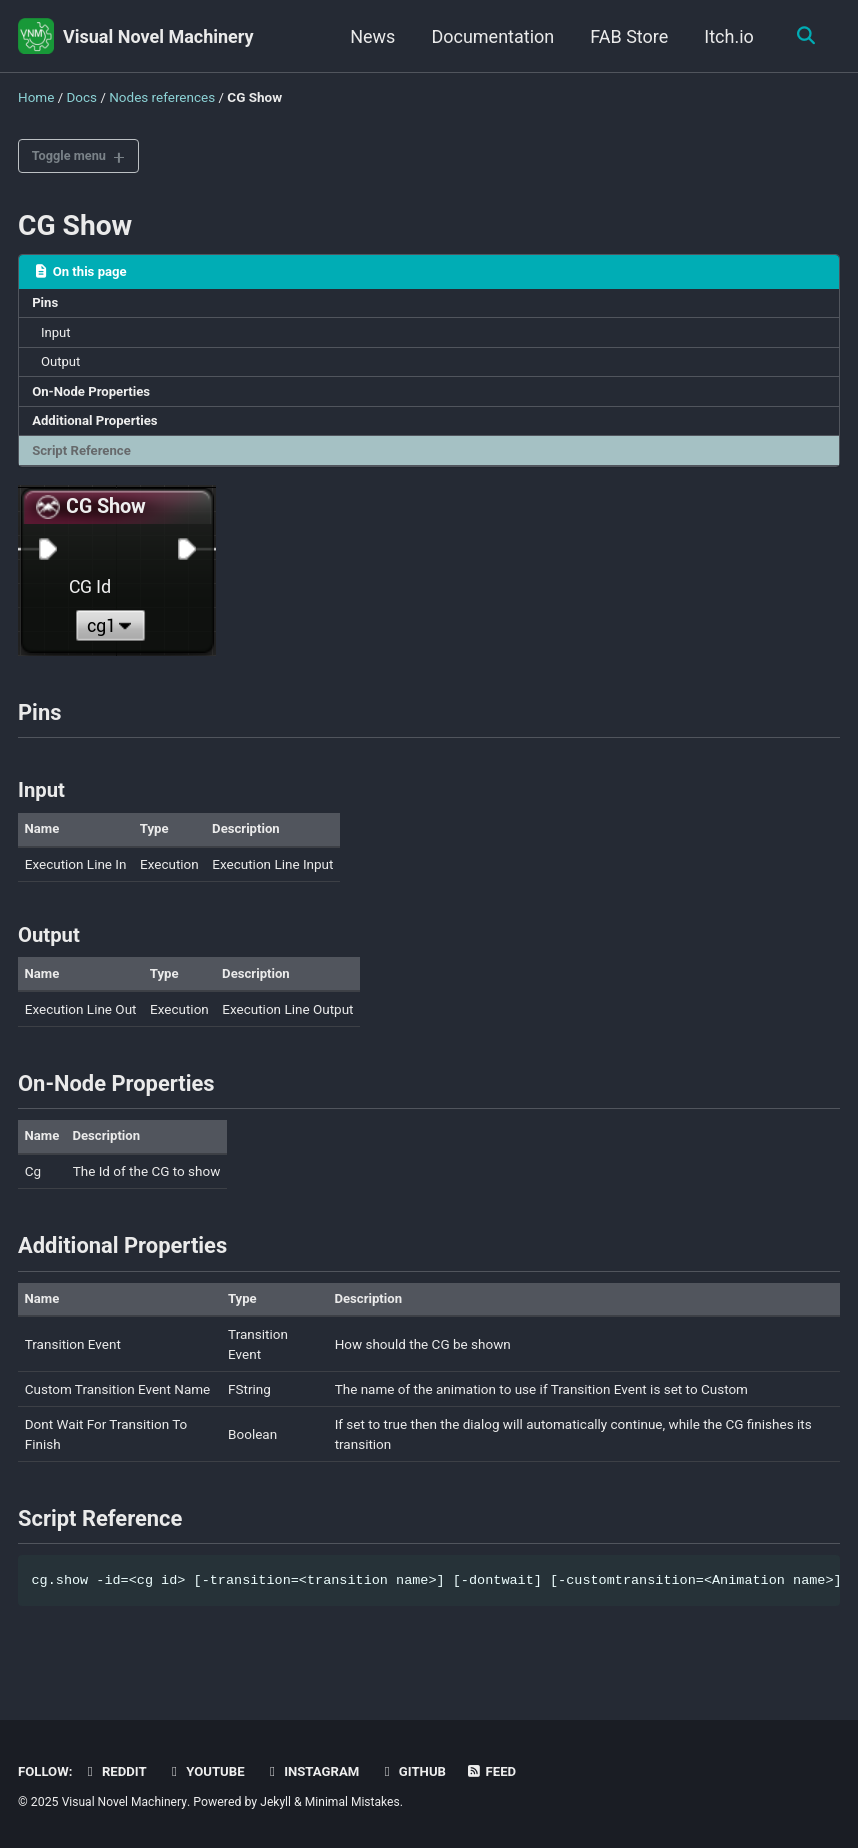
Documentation (490, 36)
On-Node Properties (93, 396)
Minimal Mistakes (356, 1803)
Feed (499, 1772)
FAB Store (627, 36)
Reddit (116, 1772)
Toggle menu (72, 156)
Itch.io (727, 36)
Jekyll (279, 1803)
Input (57, 336)
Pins (46, 305)
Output (62, 366)
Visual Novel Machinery (158, 36)
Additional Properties (97, 426)
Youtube (209, 1772)
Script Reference (83, 457)
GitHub (419, 1772)
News (370, 36)
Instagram (316, 1772)
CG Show (75, 226)
